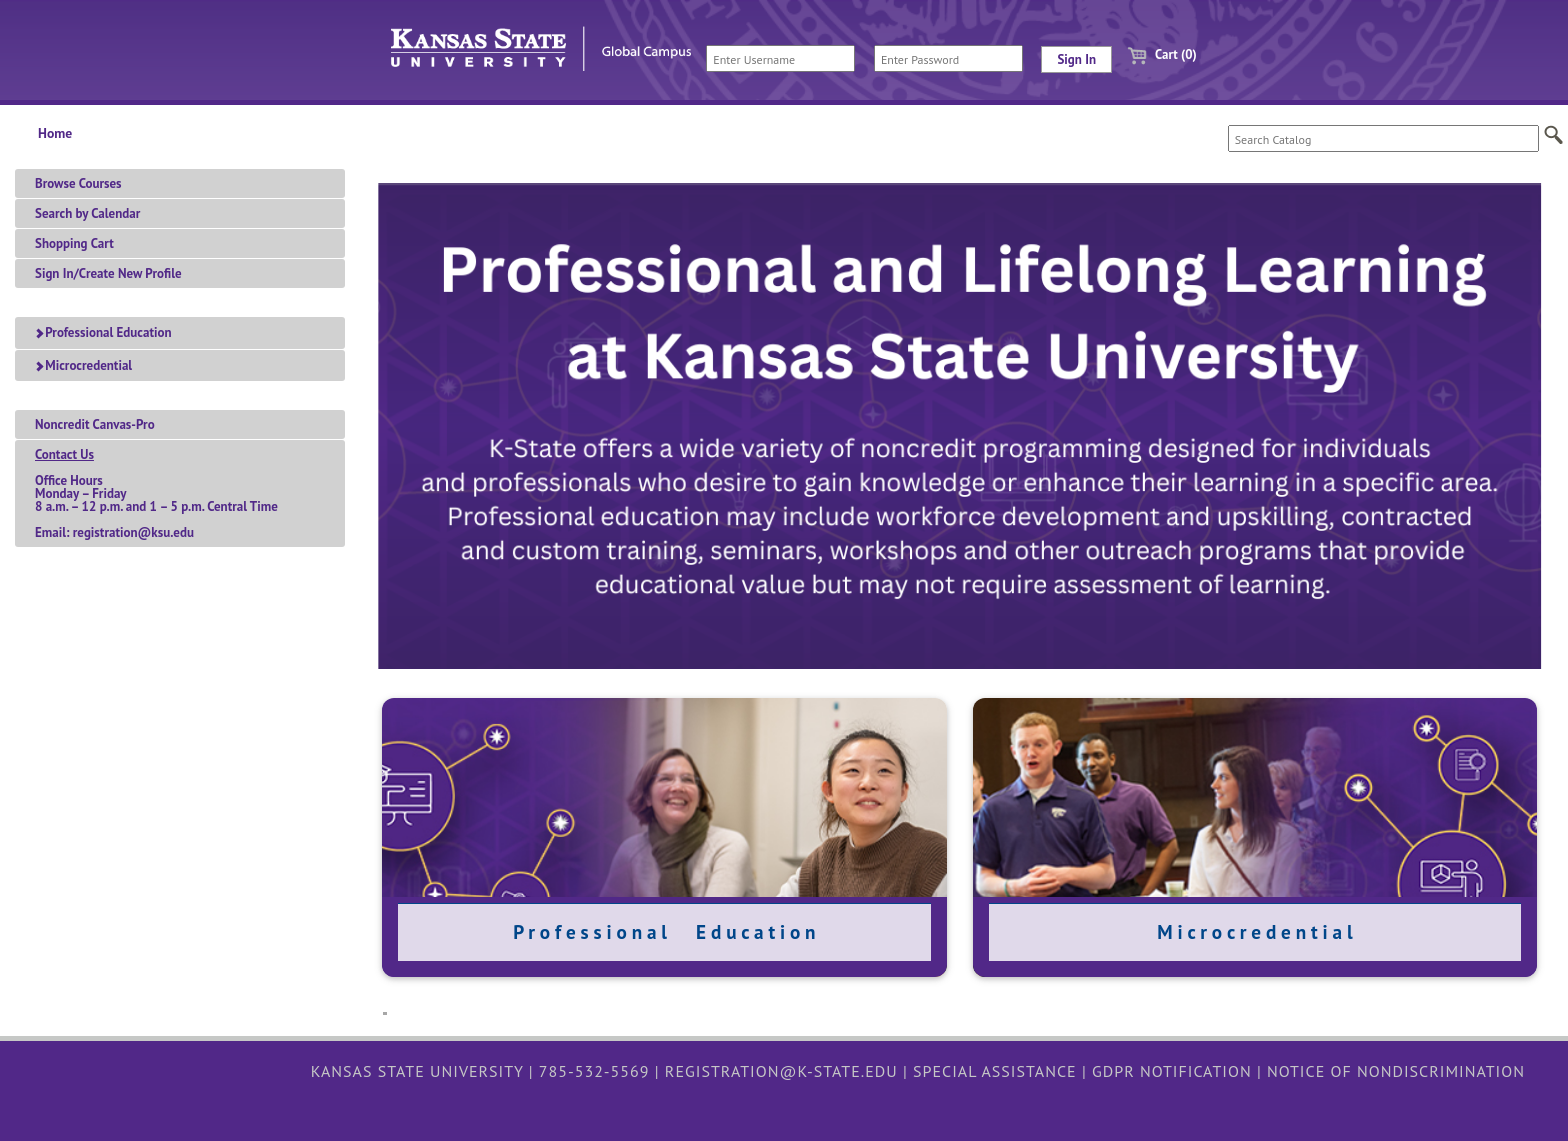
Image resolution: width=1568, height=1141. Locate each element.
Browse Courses (78, 183)
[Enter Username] (780, 58)
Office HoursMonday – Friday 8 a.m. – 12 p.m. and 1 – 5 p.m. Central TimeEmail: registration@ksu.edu (156, 493)
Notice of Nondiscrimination (1396, 1071)
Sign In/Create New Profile (108, 273)
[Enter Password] (948, 58)
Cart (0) (1154, 54)
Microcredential (83, 365)
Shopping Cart (74, 243)
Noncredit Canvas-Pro (95, 424)
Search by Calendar (87, 213)
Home (55, 133)
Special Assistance (995, 1071)
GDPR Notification (1172, 1071)
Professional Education (103, 332)
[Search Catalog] (1383, 138)
